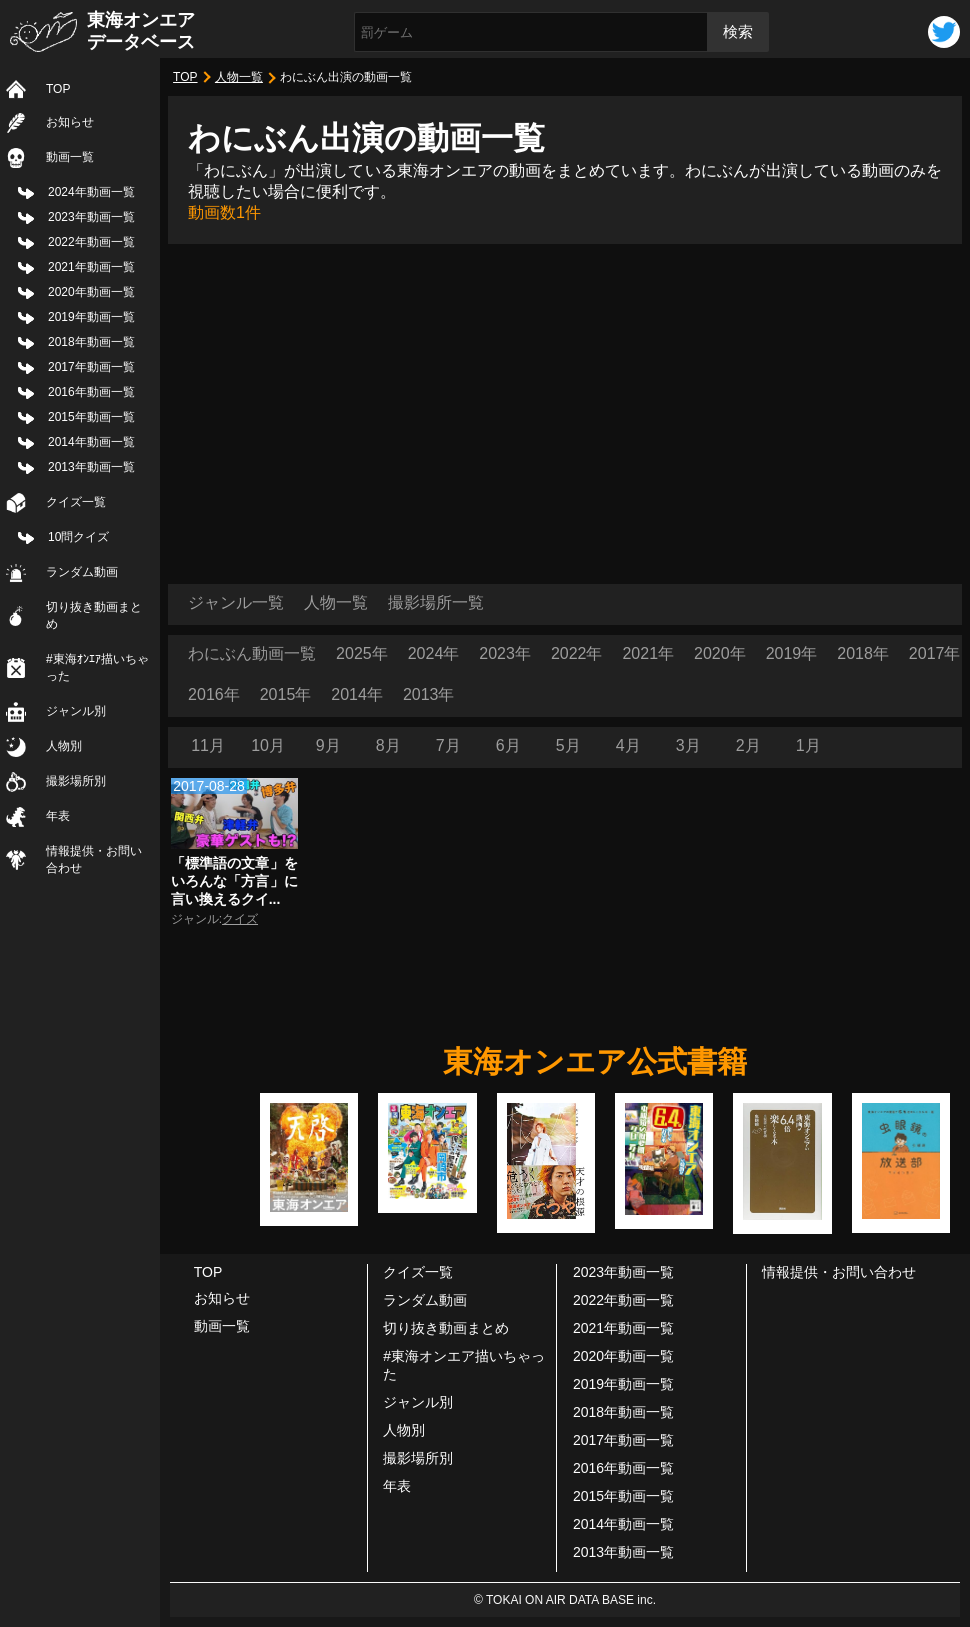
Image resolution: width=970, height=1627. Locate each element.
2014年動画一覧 (91, 442)
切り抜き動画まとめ (94, 615)
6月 (508, 745)
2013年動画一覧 (91, 467)
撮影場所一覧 (436, 602)
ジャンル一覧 (236, 602)
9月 (328, 745)
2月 (748, 745)
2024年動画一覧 (91, 192)
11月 (208, 745)
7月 (448, 745)
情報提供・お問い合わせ (94, 859)
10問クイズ (78, 537)
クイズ (240, 919)
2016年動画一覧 (91, 392)
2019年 (792, 653)
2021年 (648, 653)
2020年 (720, 653)
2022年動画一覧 (91, 242)
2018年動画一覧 (91, 342)
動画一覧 (70, 157)
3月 (688, 745)
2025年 (362, 653)
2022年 (577, 653)
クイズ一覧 (76, 502)
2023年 (505, 653)
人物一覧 (239, 77)
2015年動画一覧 (91, 417)
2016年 (214, 694)
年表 (58, 816)
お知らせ (70, 122)
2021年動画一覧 (91, 267)
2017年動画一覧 (91, 367)
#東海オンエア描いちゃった (464, 1365)
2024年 (434, 653)
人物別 (64, 746)
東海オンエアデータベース (141, 31)
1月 (808, 745)
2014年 (357, 694)
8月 (388, 745)
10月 (268, 745)
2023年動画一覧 (91, 217)
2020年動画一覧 (91, 292)
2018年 (863, 653)
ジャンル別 (76, 711)
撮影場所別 (76, 781)
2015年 (286, 694)
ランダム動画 (82, 572)
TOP (58, 89)
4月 (628, 745)
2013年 (429, 694)
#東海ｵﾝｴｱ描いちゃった (97, 667)
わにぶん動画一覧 (252, 653)
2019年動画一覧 (91, 317)
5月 (568, 745)
